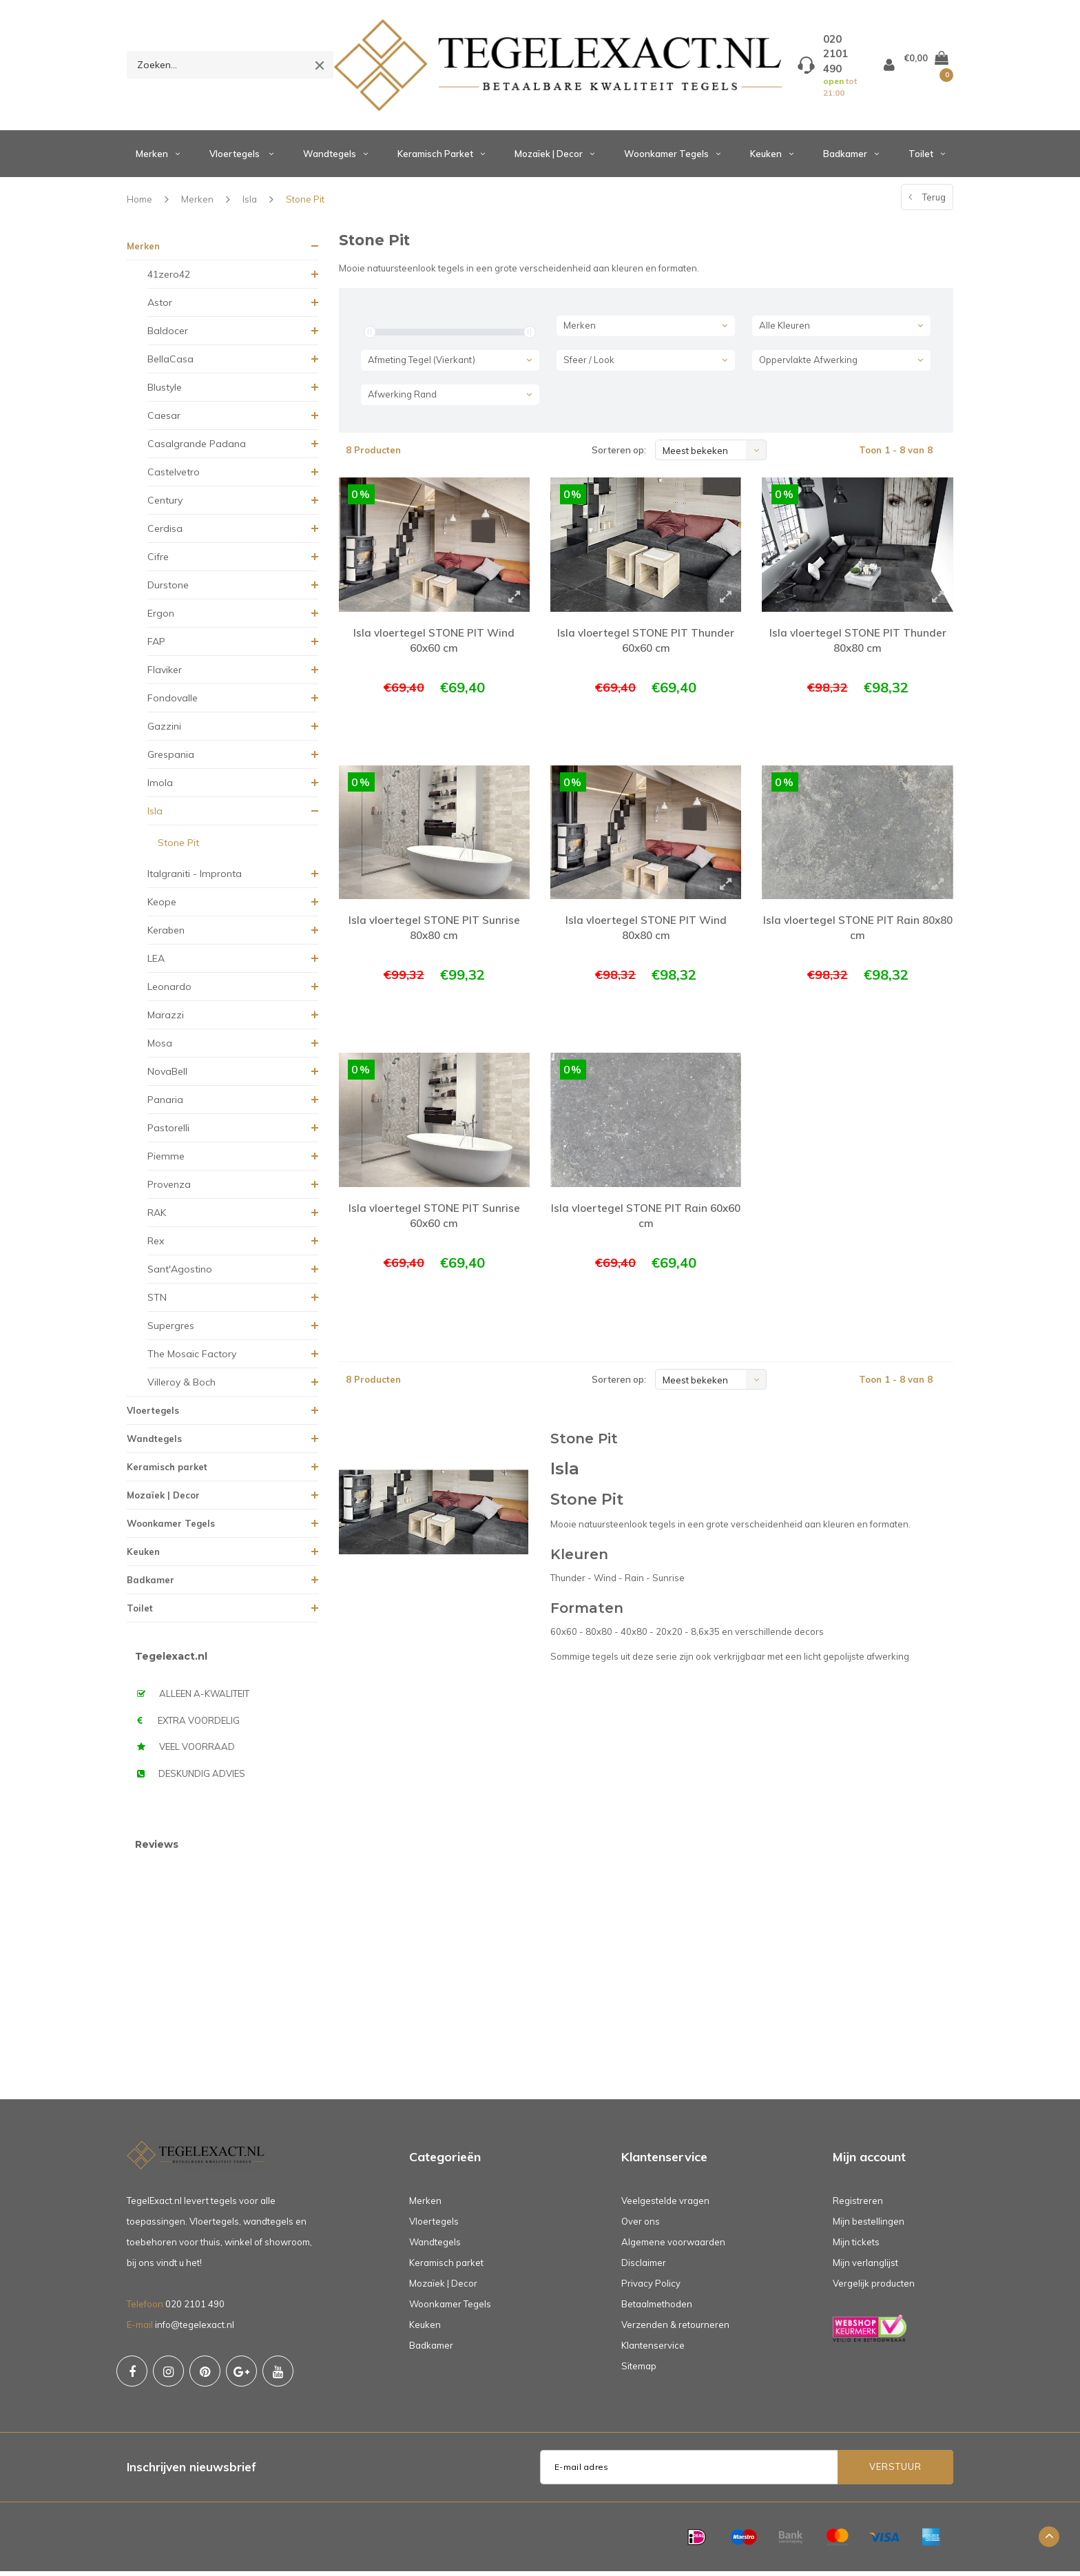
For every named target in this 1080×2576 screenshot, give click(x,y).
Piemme (166, 1161)
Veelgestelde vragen (665, 2205)
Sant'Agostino (179, 1274)
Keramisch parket (441, 158)
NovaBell (167, 1076)
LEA (156, 963)
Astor (159, 307)
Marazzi (165, 1019)
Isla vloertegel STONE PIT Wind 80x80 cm (645, 930)
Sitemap (638, 2370)
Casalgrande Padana (196, 448)
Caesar (163, 420)
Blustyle (164, 392)
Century (165, 505)
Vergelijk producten (874, 2288)
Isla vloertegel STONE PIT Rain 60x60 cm (646, 1215)
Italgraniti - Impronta (194, 878)
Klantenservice (653, 2350)
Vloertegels (241, 158)
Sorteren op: (619, 454)
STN (157, 1302)
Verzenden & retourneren (675, 2329)
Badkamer (851, 158)
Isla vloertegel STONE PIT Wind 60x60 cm (434, 646)
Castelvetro (173, 477)
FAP (156, 646)
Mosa (159, 1048)
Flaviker (164, 674)
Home (139, 203)
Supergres (170, 1330)
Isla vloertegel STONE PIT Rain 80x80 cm (857, 930)
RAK (156, 1217)
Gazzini (164, 731)
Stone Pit (305, 203)
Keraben (166, 935)
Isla (249, 203)
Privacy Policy (651, 2288)
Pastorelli (168, 1132)
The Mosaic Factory (191, 1358)
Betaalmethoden (656, 2308)
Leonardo (169, 991)
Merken (158, 158)
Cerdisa (165, 533)
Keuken (771, 158)
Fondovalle (172, 703)
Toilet (926, 158)
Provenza (169, 1189)
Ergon (160, 618)
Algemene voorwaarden (673, 2246)
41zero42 (168, 279)
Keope (161, 906)
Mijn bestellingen (868, 2226)
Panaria (165, 1104)
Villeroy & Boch (181, 1387)
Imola (160, 787)
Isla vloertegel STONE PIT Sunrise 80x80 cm (434, 930)
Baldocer (167, 335)
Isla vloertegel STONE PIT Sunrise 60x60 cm (434, 1215)
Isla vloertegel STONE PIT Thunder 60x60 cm (646, 646)
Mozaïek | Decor (554, 158)
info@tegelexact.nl (194, 2329)
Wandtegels (335, 158)
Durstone (168, 590)
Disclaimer (643, 2267)
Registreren (858, 2205)
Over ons (640, 2226)
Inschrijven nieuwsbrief (191, 2471)
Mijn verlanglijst (865, 2267)
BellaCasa (170, 364)
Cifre (158, 561)
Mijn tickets (856, 2246)
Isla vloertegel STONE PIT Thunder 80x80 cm (858, 646)
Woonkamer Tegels (672, 158)
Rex (155, 1245)
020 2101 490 (195, 2308)
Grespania (170, 759)
